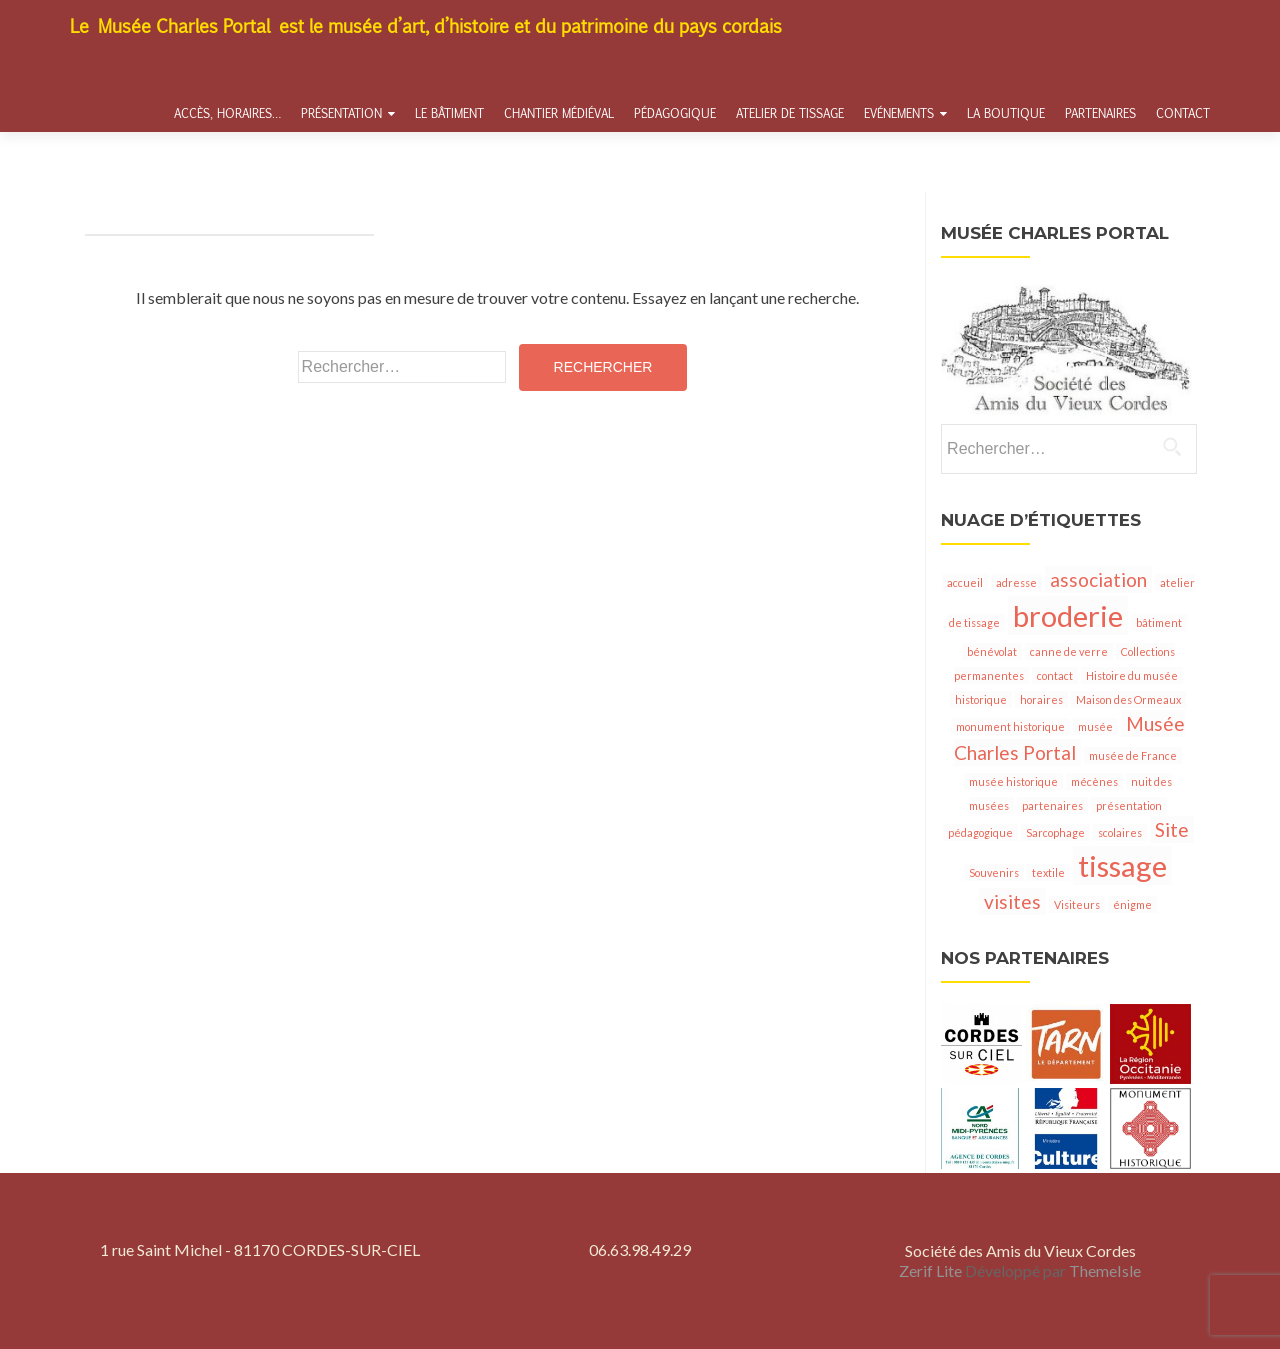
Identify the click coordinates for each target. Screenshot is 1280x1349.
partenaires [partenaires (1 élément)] (1052, 805)
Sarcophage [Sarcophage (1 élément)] (1055, 832)
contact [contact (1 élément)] (1055, 675)
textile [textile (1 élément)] (1048, 872)
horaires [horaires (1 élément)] (1041, 699)
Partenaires (1100, 113)
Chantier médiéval (559, 113)
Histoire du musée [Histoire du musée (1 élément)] (1132, 675)
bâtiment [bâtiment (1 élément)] (1159, 622)
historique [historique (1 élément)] (981, 699)
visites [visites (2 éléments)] (1012, 901)
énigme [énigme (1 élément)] (1132, 904)
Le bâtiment (449, 113)
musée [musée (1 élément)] (1095, 726)
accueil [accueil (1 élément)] (965, 582)
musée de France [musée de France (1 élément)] (1133, 755)
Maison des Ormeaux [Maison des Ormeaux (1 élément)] (1128, 699)
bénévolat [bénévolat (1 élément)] (992, 651)
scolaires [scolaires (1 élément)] (1120, 832)
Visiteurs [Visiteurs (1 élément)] (1077, 904)
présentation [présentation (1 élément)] (1129, 805)
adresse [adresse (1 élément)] (1016, 582)
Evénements (899, 113)
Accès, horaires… (227, 113)
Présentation (341, 113)
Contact (1183, 113)
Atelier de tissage (790, 113)
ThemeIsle (1105, 1270)
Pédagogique (675, 113)
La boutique (1006, 113)
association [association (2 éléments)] (1098, 579)
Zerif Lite (932, 1270)
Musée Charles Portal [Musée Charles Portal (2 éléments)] (1069, 738)
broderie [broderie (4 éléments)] (1068, 615)
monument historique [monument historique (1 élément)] (1010, 726)
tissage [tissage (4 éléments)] (1122, 865)
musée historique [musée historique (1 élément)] (1013, 781)
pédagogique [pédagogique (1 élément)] (980, 832)
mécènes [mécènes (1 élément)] (1094, 781)
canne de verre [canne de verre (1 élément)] (1069, 651)
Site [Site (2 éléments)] (1172, 829)
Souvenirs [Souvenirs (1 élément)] (994, 872)
